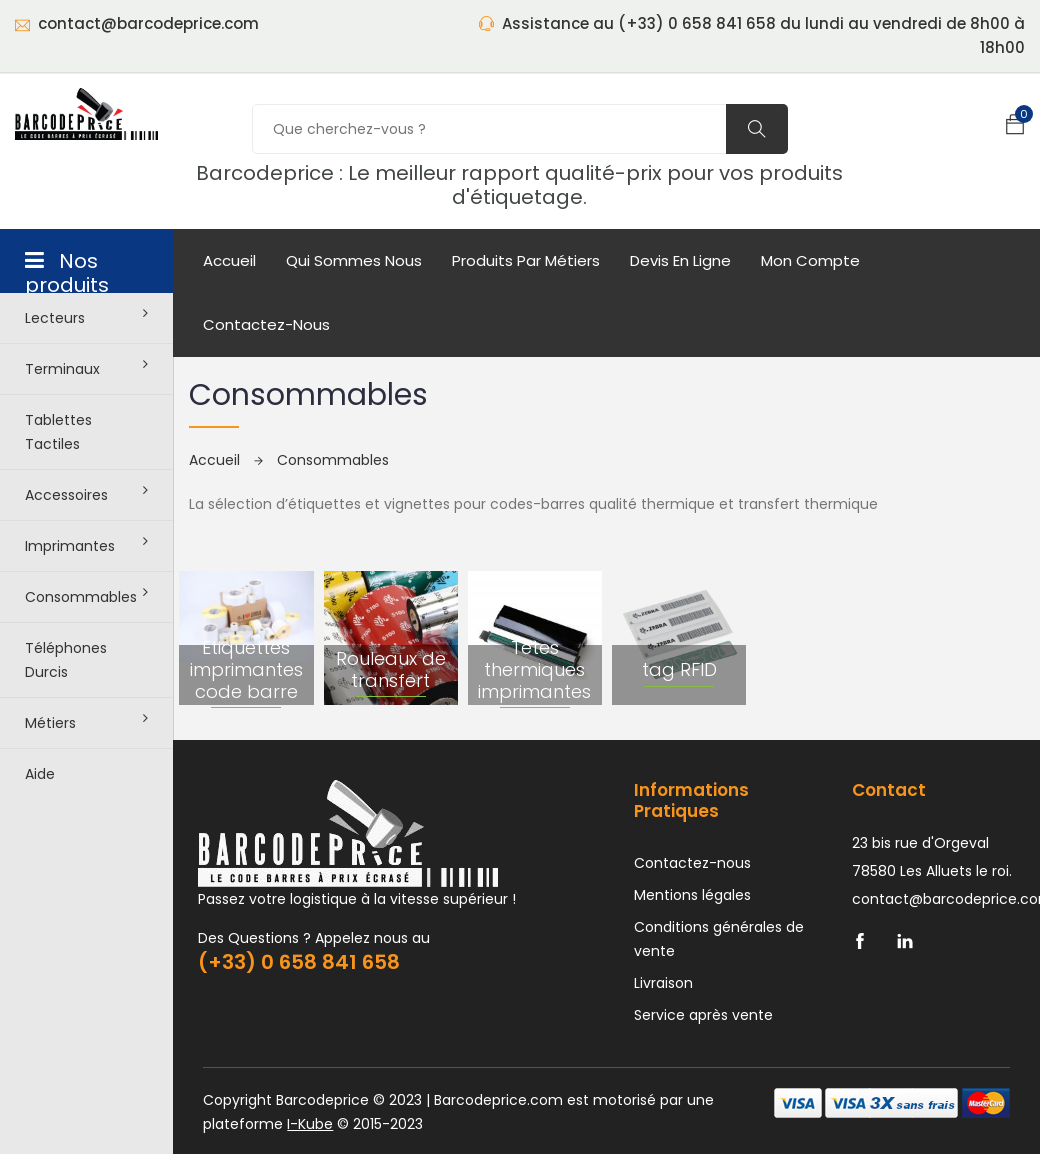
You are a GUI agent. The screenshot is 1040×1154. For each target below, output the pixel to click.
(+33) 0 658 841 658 (299, 962)
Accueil (229, 260)
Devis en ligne (680, 260)
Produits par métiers (526, 260)
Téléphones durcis (66, 660)
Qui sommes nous (354, 260)
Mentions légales (692, 895)
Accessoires (86, 494)
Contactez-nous (266, 324)
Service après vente (703, 1015)
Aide (40, 774)
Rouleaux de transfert (391, 669)
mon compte (810, 260)
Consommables (86, 596)
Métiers (86, 722)
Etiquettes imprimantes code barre (246, 669)
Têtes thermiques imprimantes (534, 669)
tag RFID (679, 669)
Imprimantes (86, 545)
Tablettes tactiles (58, 432)
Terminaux (86, 368)
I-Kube (310, 1124)
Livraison (663, 983)
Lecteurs (86, 317)
